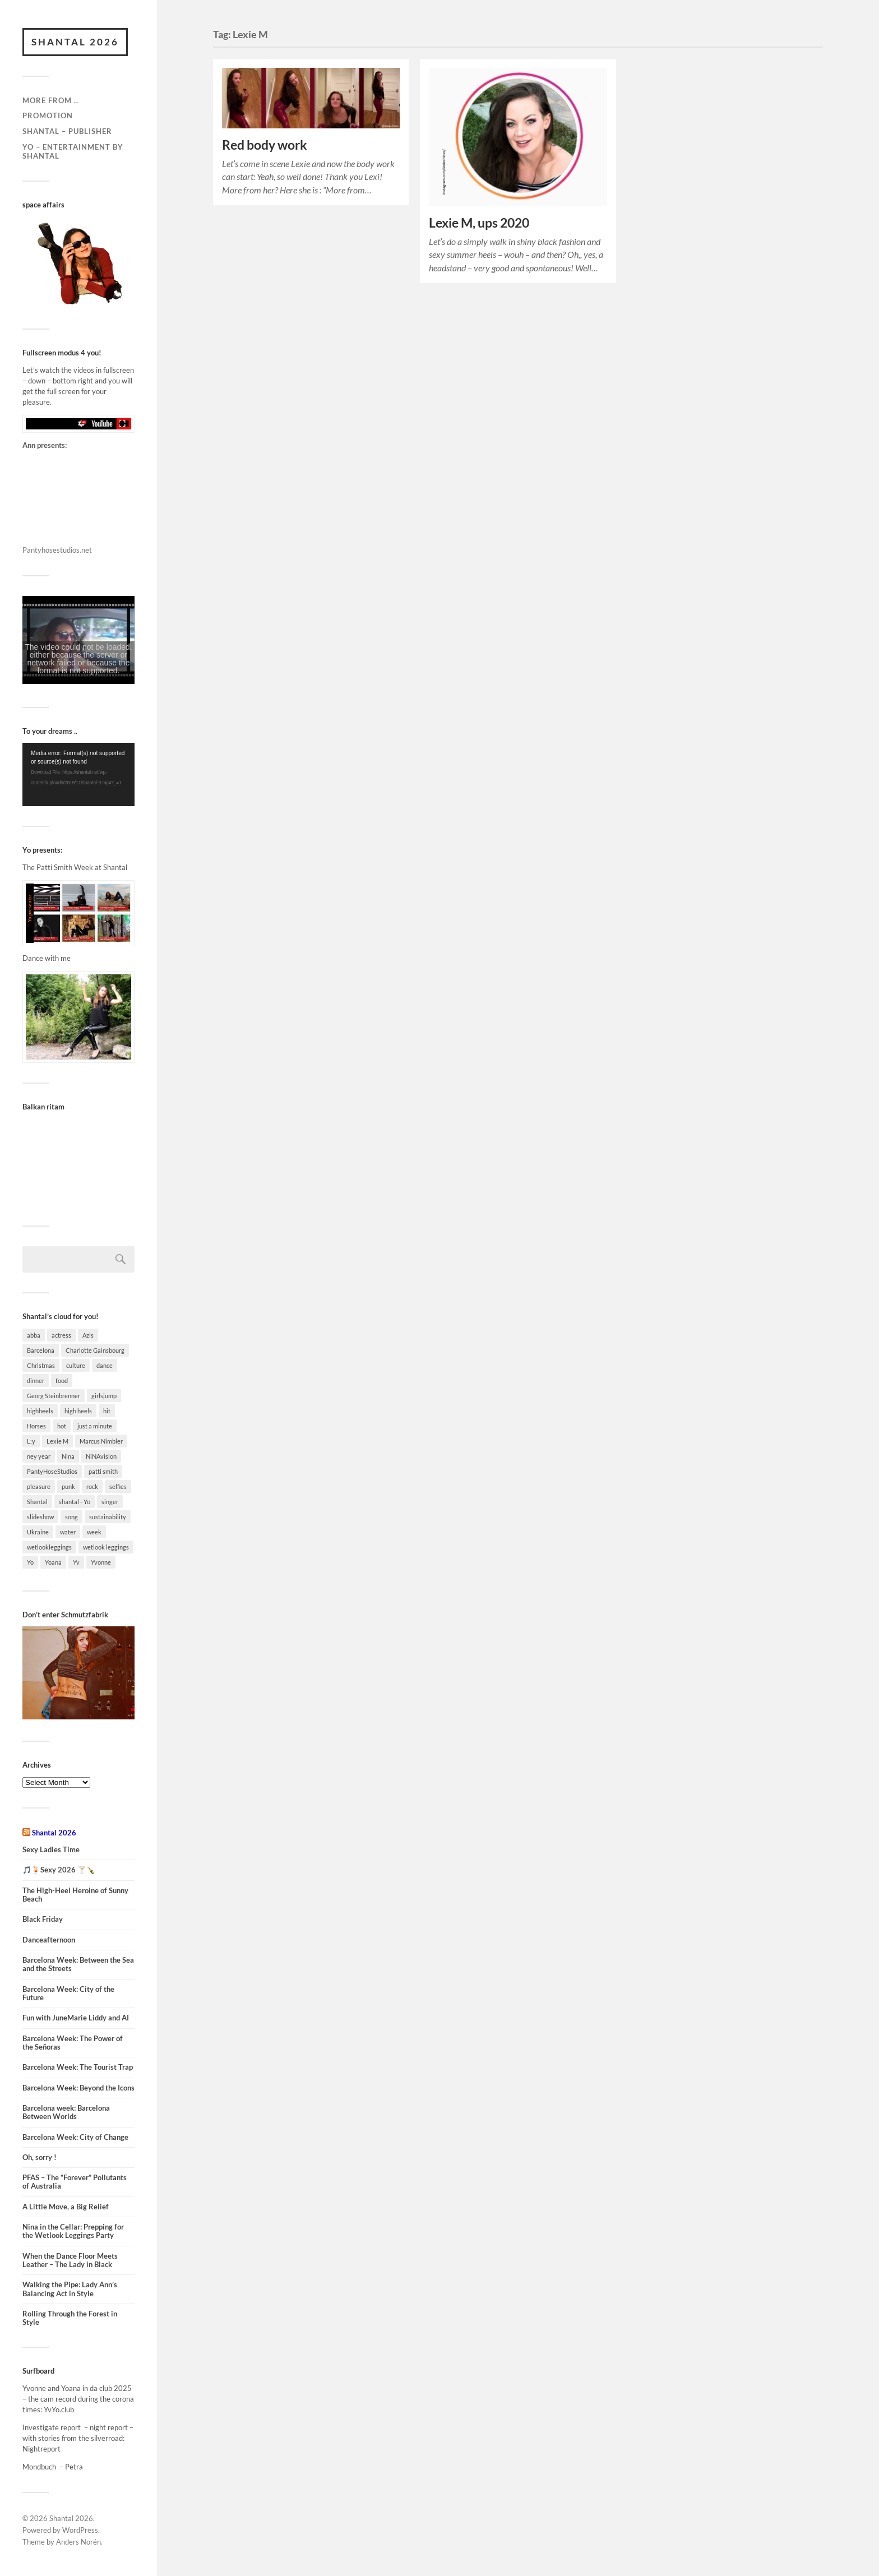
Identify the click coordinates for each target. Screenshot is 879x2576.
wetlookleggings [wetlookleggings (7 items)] (49, 1547)
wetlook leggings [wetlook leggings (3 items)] (106, 1547)
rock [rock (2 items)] (92, 1486)
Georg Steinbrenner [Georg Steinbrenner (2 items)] (53, 1395)
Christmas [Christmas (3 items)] (41, 1365)
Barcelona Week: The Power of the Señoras (72, 2042)
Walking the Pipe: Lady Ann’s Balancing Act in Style (69, 2289)
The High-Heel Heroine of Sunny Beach (75, 1894)
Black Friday (42, 1919)
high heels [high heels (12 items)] (78, 1410)
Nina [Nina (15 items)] (68, 1456)
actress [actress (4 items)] (61, 1335)
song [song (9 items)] (71, 1516)
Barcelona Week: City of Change (75, 2137)
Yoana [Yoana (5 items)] (53, 1562)
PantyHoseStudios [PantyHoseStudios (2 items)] (52, 1471)
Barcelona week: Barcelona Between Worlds (66, 2112)
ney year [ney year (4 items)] (38, 1456)
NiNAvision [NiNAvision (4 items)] (101, 1456)
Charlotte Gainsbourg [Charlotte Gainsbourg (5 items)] (95, 1350)
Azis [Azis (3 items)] (88, 1335)
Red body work (264, 144)
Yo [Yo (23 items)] (30, 1562)
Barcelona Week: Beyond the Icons (78, 2088)
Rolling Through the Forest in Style (69, 2318)
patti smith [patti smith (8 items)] (103, 1471)
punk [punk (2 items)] (68, 1486)
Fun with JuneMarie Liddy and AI (75, 2018)
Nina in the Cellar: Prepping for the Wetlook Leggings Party (73, 2231)
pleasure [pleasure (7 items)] (38, 1486)
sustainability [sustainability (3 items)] (107, 1516)
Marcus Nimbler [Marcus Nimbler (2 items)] (101, 1441)
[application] (78, 774)
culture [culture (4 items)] (75, 1365)
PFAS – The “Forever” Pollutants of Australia (74, 2181)
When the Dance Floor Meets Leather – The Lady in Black (70, 2260)
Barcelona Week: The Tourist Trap (77, 2067)
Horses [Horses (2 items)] (36, 1426)
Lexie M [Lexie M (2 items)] (57, 1441)
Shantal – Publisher (67, 131)
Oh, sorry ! (39, 2157)
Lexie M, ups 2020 (479, 222)
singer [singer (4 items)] (109, 1501)
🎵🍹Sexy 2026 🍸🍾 (58, 1870)
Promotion (47, 115)
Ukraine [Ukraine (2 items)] (38, 1532)
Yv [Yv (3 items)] (76, 1562)
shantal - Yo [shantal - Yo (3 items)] (74, 1501)
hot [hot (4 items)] (61, 1426)
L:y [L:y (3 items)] (31, 1441)
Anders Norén (78, 2541)
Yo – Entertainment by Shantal (72, 151)
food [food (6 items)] (61, 1380)
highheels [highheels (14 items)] (40, 1410)
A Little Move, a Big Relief (65, 2207)
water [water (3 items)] (68, 1532)
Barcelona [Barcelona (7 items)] (40, 1350)
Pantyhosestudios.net (57, 549)
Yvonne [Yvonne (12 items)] (101, 1562)
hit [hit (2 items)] (106, 1410)
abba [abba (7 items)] (33, 1335)
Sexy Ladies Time (51, 1850)
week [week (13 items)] (94, 1532)
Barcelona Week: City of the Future (68, 1993)
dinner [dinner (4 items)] (35, 1380)
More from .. (50, 100)
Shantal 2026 (75, 42)
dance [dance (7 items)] (104, 1365)
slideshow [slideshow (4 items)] (40, 1516)
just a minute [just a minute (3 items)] (94, 1426)
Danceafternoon (48, 1940)
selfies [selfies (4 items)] (118, 1486)
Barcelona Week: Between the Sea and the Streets (78, 1964)
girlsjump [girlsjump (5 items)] (104, 1395)
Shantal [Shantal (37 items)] (37, 1501)
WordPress (80, 2530)
